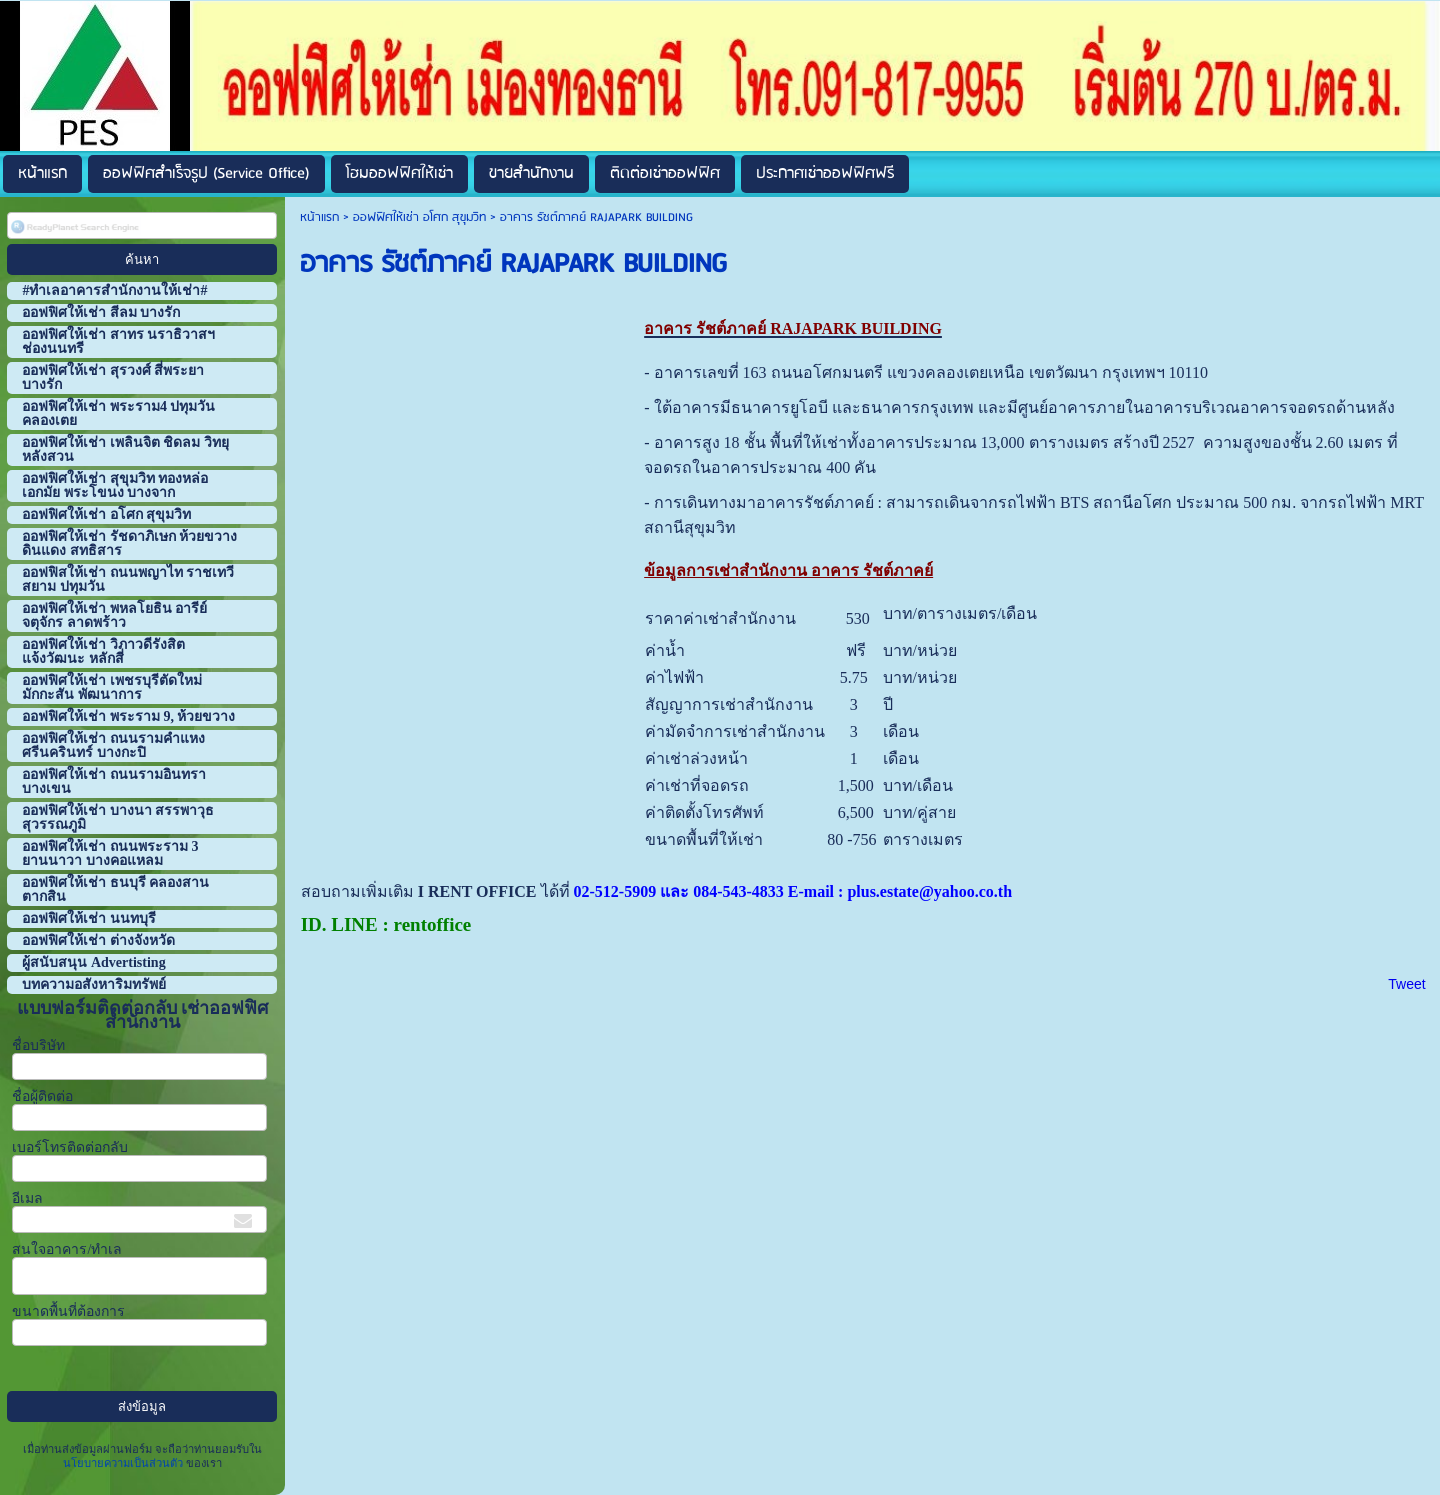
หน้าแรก (319, 217)
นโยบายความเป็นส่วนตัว (124, 1463)
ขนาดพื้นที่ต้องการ (68, 1311)
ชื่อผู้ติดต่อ (42, 1096)
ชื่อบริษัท (38, 1045)
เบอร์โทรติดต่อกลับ (70, 1147)
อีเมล (27, 1198)
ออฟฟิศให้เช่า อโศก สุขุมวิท (419, 217)
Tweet (1406, 984)
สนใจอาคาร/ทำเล (67, 1249)
